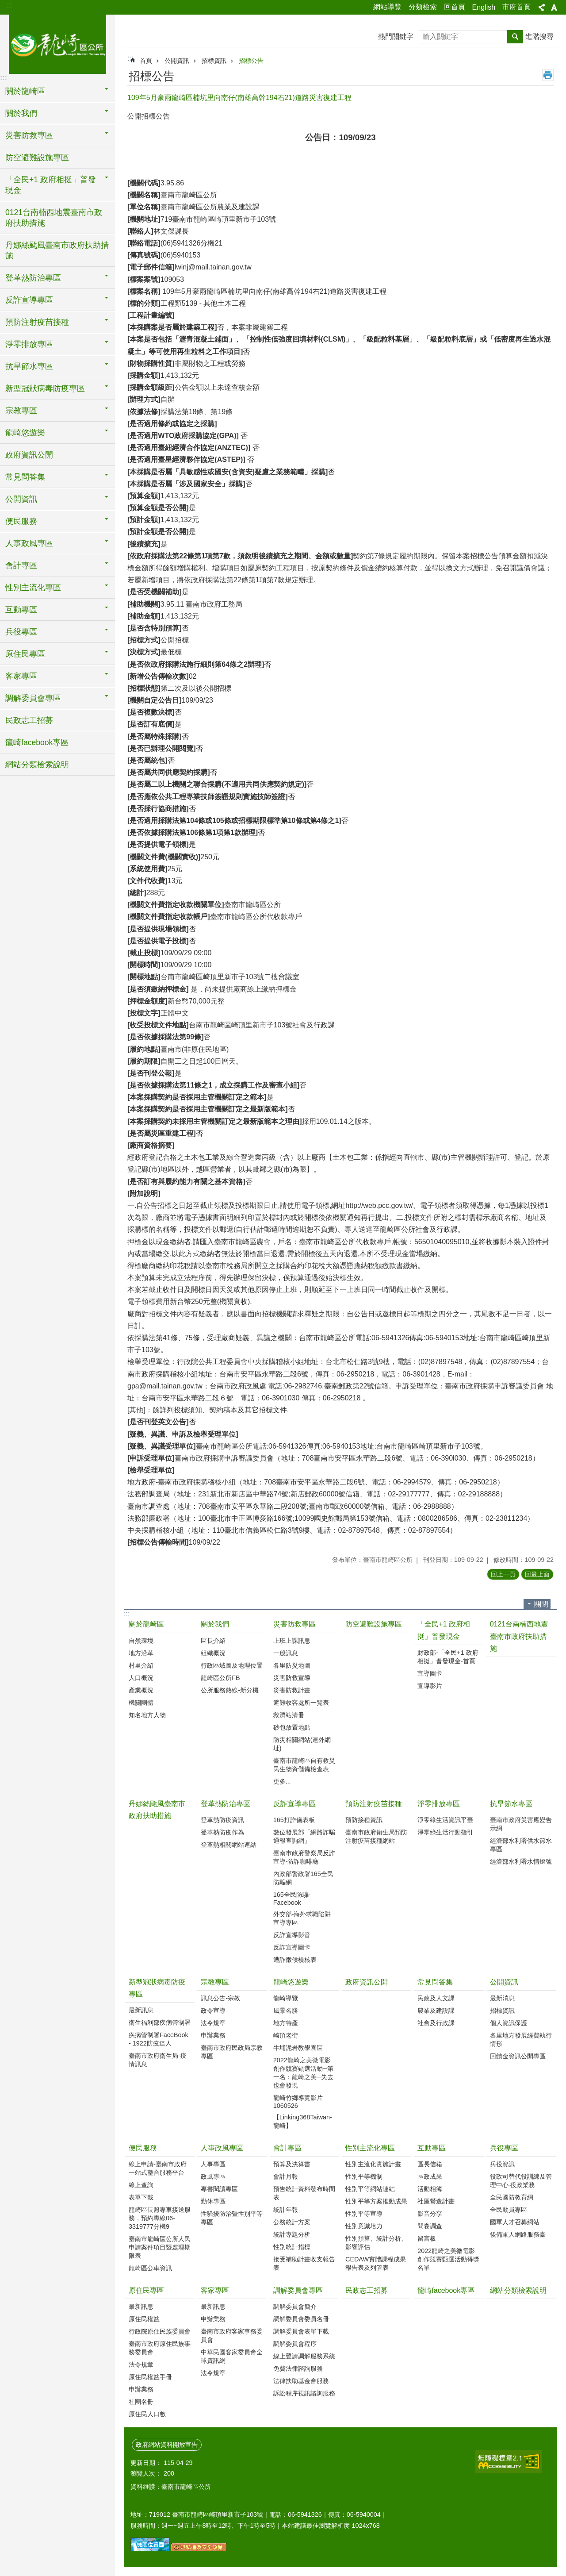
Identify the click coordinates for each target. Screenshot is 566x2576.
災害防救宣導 (291, 1677)
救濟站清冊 (288, 1715)
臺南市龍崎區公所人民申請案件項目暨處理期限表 (160, 2247)
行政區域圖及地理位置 (232, 1665)
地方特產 (285, 2022)
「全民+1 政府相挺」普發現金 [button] (50, 185)
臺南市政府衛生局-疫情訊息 (158, 2060)
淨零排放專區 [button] (29, 344)
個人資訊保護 (508, 2022)
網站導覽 (387, 7)
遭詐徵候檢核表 (295, 1959)
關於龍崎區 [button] (25, 91)
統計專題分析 (291, 2234)
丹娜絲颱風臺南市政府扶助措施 (57, 250)
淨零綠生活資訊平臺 (445, 1819)
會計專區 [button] (21, 565)
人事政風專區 (222, 2148)
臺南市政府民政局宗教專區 (232, 2052)
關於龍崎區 (146, 1624)
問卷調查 (429, 2226)
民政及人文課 (436, 1998)
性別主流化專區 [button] (33, 587)
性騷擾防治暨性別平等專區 (232, 2218)
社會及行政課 (436, 2022)
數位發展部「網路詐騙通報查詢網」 (304, 1836)
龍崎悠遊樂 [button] (25, 432)
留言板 (426, 2238)
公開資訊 (176, 60)
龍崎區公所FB (220, 1677)
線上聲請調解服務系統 (304, 2356)
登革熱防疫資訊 (222, 1819)
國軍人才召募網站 (514, 2222)
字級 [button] (554, 7)
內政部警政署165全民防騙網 (303, 1878)
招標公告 (251, 60)
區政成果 (429, 2176)
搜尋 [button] (515, 36)
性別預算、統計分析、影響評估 (376, 2242)
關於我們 (215, 1624)
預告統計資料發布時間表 (304, 2193)
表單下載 (141, 2197)
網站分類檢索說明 (37, 764)
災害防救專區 (294, 1624)
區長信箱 (429, 2164)
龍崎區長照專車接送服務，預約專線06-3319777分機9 (160, 2218)
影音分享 (429, 2213)
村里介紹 (141, 1665)
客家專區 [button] (21, 676)
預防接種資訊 (363, 1819)
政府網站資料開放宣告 (167, 2444)
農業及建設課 (436, 2010)
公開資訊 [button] (21, 499)
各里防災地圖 (291, 1665)
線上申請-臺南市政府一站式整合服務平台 (158, 2168)
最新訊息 (141, 2010)
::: (9, 5)
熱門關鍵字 (395, 36)
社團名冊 (141, 2401)
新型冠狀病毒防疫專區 (157, 1988)
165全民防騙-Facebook (292, 1898)
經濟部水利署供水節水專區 (521, 1845)
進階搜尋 (539, 36)
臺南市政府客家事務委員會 (232, 2335)
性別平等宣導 (363, 2213)
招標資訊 (214, 60)
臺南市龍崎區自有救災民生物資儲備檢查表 (304, 1764)
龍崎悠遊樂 (291, 1982)
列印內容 (548, 75)
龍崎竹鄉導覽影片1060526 (298, 2101)
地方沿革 (141, 1653)
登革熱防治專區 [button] (33, 277)
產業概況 (141, 1690)
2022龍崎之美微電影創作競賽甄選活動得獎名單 (448, 2259)
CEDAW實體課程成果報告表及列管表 (375, 2263)
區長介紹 (213, 1640)
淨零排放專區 (438, 1803)
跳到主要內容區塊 (4, 4)
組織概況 (213, 1653)
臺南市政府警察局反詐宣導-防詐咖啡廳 (304, 1857)
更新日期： (145, 2462)
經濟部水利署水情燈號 (521, 1861)
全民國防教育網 (511, 2197)
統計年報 (285, 2209)
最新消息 (502, 1998)
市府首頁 (516, 7)
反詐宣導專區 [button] (29, 300)
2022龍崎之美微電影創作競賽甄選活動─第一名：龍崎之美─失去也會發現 (303, 2073)
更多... (282, 1781)
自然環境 (141, 1640)
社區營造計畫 (436, 2201)
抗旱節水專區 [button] (29, 366)
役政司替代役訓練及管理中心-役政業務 (521, 2180)
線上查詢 (141, 2184)
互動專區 (431, 2148)
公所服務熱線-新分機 (230, 1690)
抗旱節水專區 (511, 1803)
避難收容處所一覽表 (301, 1702)
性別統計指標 (291, 2246)
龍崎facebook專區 (37, 742)
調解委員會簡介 (295, 2306)
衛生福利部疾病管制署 (160, 2022)
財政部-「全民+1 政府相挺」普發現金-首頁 (447, 1657)
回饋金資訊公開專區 (518, 2056)
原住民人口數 (147, 2414)
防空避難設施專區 (37, 157)
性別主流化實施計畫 (373, 2164)
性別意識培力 (363, 2226)
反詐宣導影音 (291, 1934)
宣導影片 (429, 1685)
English (483, 7)
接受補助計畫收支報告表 (304, 2263)
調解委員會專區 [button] (33, 698)
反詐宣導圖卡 (291, 1947)
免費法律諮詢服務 (298, 2368)
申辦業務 (213, 2035)
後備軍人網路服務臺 (518, 2234)
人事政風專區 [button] (29, 543)
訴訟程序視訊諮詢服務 (304, 2393)
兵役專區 (504, 2148)
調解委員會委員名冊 (301, 2318)
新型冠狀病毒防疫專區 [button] (45, 388)
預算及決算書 (291, 2164)
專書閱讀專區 (219, 2188)
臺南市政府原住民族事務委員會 (160, 2348)
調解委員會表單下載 (301, 2331)
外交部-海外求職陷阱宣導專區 (302, 1918)
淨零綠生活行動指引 (445, 1832)
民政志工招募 (29, 720)
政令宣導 (213, 2010)
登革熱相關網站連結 (228, 1844)
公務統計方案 (291, 2222)
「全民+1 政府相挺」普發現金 (443, 1630)
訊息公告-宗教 (220, 1998)
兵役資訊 (502, 2164)
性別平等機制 (363, 2176)
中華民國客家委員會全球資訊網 (232, 2356)
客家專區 (215, 2290)
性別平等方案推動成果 (376, 2201)
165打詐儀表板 (294, 1819)
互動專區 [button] (21, 609)
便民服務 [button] (21, 521)
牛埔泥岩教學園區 (298, 2047)
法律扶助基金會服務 (301, 2380)
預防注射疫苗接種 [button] (37, 322)
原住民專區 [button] (25, 654)
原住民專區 (146, 2290)
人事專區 (213, 2164)
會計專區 (287, 2148)
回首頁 (454, 7)
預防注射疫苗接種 (373, 1803)
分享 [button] (541, 7)
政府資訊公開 (29, 454)
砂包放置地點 (291, 1727)
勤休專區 (213, 2201)
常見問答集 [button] (25, 477)
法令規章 (213, 2022)
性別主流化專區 (370, 2148)
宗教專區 (215, 1982)
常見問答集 (435, 1982)
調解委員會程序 (295, 2343)
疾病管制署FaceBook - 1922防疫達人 (158, 2039)
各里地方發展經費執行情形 (521, 2039)
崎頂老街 (285, 2035)
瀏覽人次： (145, 2473)
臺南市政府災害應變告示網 (521, 1824)
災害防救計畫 (291, 1690)
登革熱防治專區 (225, 1803)
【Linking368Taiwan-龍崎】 (302, 2121)
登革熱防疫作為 (222, 1832)
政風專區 (213, 2176)
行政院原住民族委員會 (160, 2331)
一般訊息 (285, 1653)
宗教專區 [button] (21, 410)
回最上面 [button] (537, 1574)
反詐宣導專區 (294, 1803)
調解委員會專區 (298, 2290)
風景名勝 (285, 2010)
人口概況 (141, 1677)
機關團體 (141, 1702)
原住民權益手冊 (150, 2376)
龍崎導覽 (285, 1998)
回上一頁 (503, 1574)
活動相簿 (429, 2188)
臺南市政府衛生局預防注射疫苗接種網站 (376, 1836)
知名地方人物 (147, 1715)
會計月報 (285, 2176)
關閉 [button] (541, 1604)
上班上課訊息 (291, 1640)
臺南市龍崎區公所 (57, 43)
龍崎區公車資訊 (150, 2268)
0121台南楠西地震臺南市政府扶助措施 (53, 217)
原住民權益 (144, 2318)
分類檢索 (423, 7)
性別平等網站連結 (370, 2188)
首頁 (146, 60)
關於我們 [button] (21, 113)
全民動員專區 (508, 2209)
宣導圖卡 (429, 1673)
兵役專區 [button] (21, 631)
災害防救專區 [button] (29, 135)
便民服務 (143, 2148)
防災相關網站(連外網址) (302, 1744)
